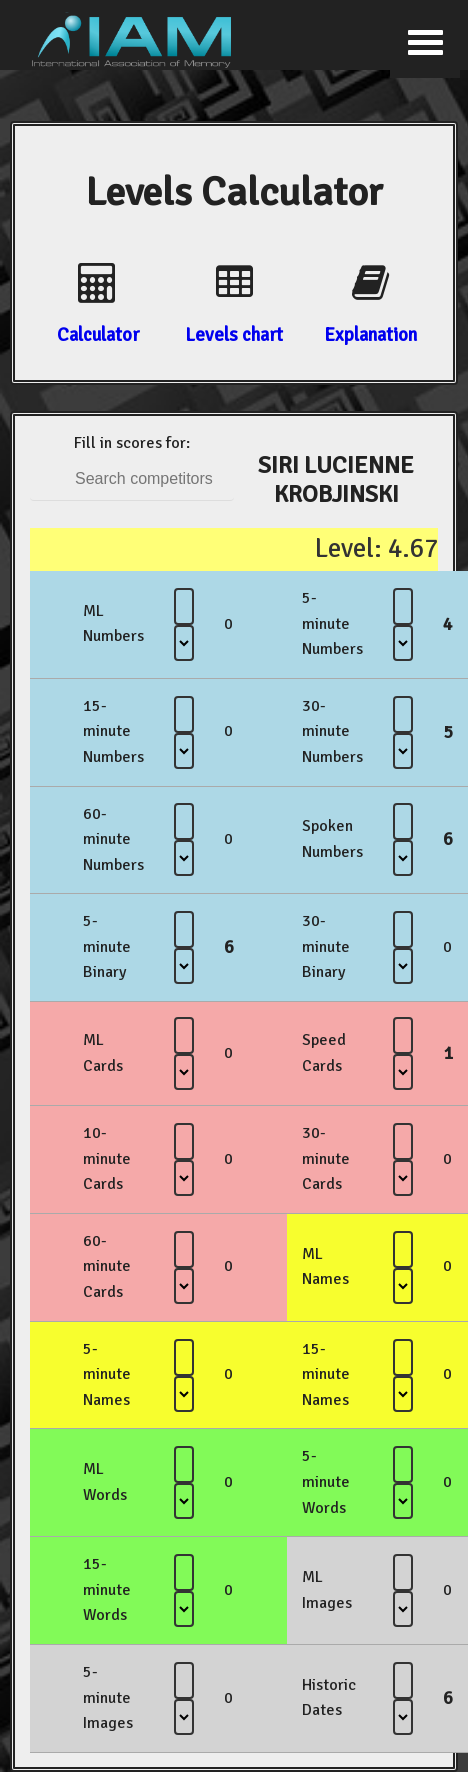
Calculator (98, 334)
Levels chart (234, 334)
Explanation (370, 334)
